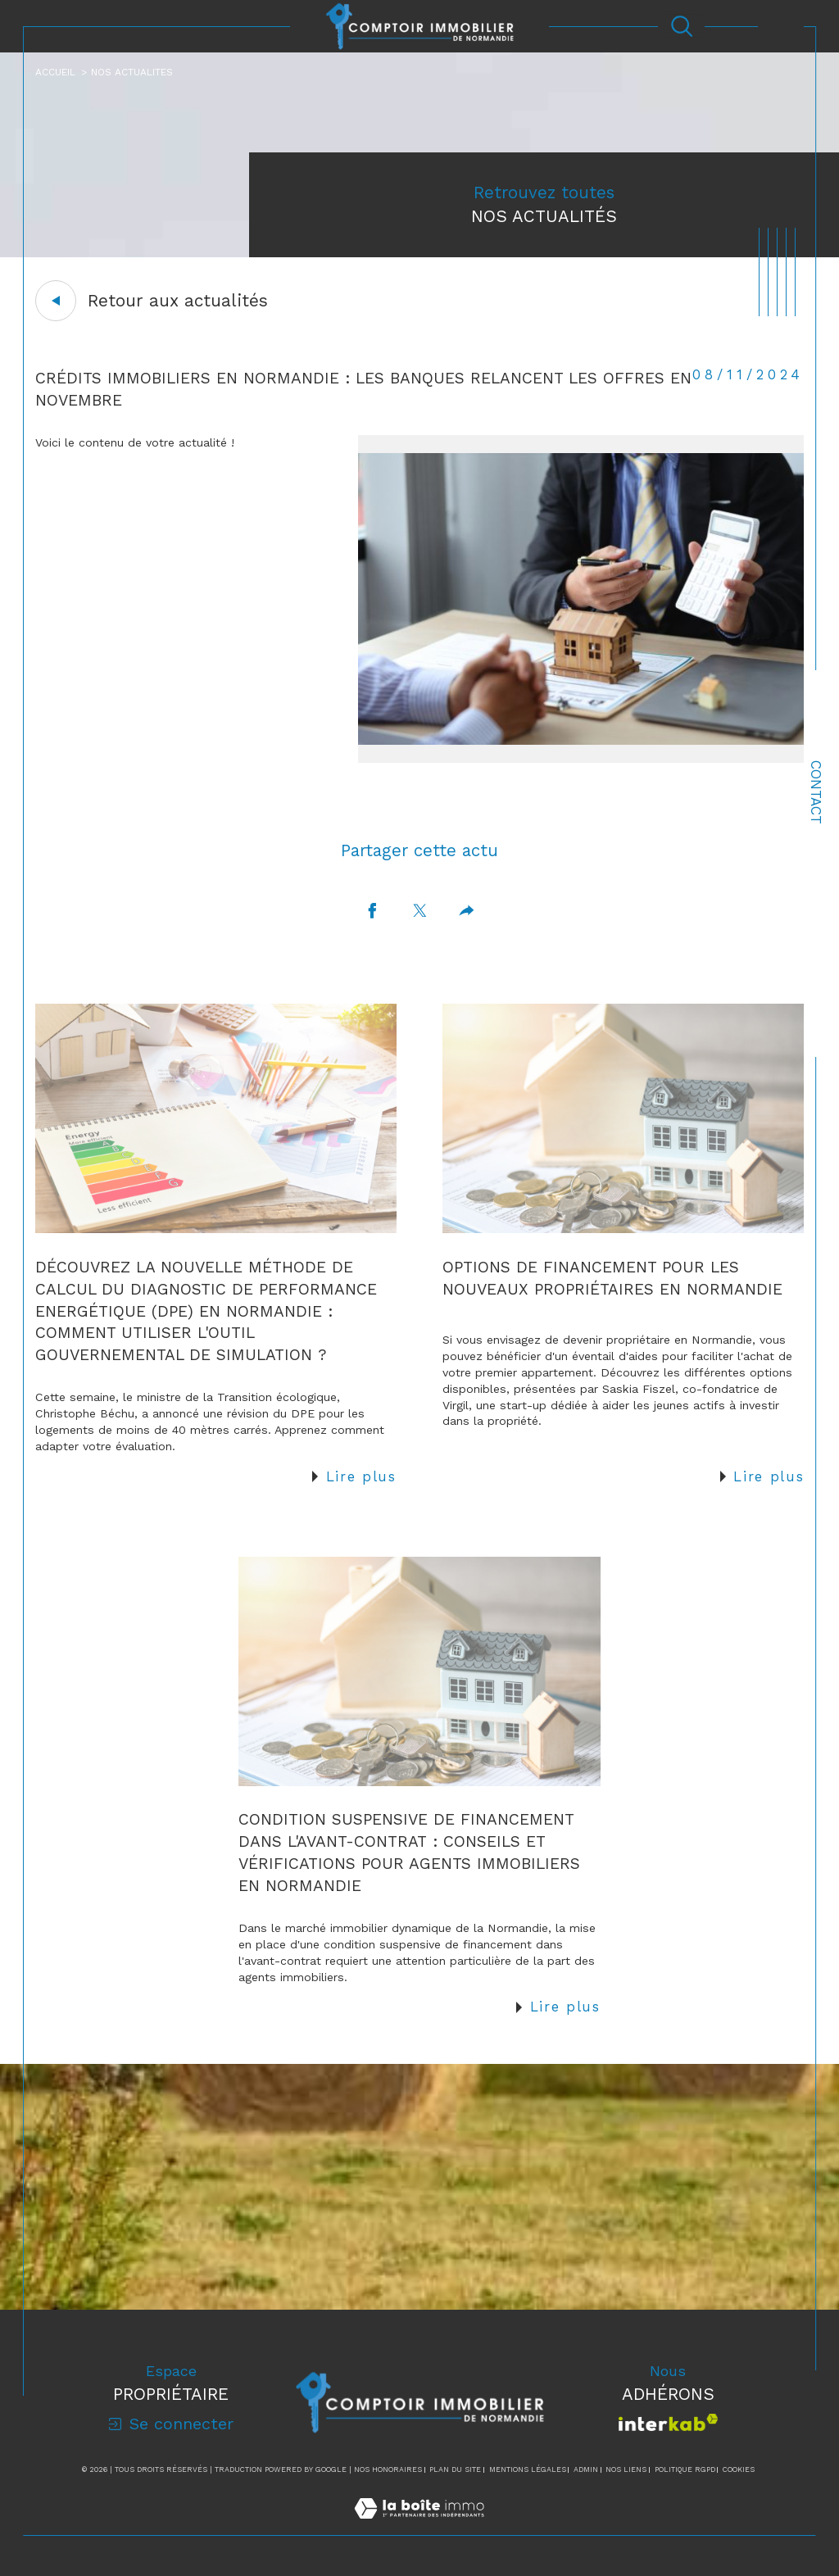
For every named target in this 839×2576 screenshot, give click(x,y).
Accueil (55, 72)
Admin (586, 2469)
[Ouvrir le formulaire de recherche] (681, 26)
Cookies (739, 2469)
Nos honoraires (388, 2469)
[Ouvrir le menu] (781, 26)
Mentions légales (527, 2469)
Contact (816, 792)
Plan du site (455, 2469)
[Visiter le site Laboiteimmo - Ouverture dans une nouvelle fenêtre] (419, 2526)
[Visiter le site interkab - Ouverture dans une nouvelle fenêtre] (668, 2422)
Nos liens (625, 2469)
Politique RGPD (685, 2469)
